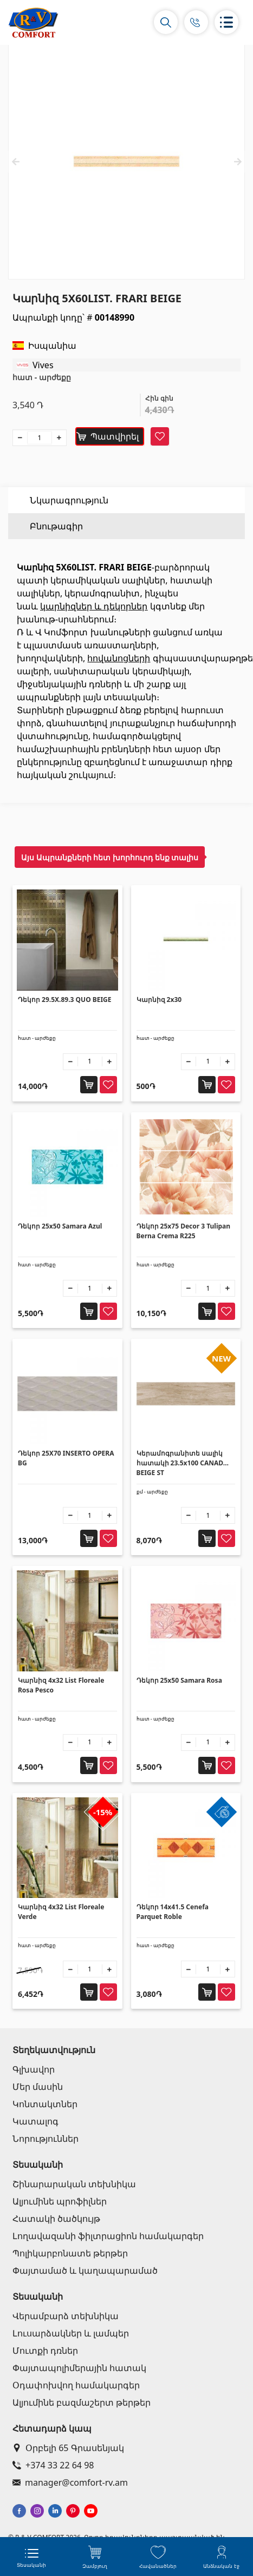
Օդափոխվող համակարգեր (76, 2385)
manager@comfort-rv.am (70, 2482)
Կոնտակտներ (44, 2104)
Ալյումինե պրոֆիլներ (59, 2201)
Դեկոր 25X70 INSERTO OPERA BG (66, 1458)
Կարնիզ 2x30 (159, 999)
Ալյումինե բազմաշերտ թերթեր (81, 2402)
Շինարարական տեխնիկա (74, 2184)
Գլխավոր (33, 2069)
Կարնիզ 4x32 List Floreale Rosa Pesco (61, 1685)
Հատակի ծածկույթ (56, 2219)
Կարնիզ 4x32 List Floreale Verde (61, 1911)
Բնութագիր (56, 526)
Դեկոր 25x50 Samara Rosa (179, 1680)
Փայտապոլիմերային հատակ (79, 2368)
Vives (43, 365)
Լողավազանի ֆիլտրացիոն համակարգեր (108, 2236)
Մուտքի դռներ (45, 2350)
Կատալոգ (35, 2121)
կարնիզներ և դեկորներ (93, 606)
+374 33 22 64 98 (53, 2465)
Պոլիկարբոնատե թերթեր (70, 2253)
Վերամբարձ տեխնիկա (65, 2316)
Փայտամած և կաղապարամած (85, 2270)
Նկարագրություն (69, 500)
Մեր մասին (37, 2087)
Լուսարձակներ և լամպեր (70, 2333)
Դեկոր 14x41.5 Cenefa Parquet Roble (173, 1911)
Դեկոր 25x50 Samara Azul (60, 1226)
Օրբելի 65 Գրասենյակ (68, 2447)
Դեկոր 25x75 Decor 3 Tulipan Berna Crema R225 (184, 1230)
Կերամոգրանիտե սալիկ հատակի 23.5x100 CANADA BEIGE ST (182, 1463)
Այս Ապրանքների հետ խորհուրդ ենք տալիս (109, 857)
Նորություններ (45, 2139)
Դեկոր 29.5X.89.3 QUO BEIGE (65, 999)
